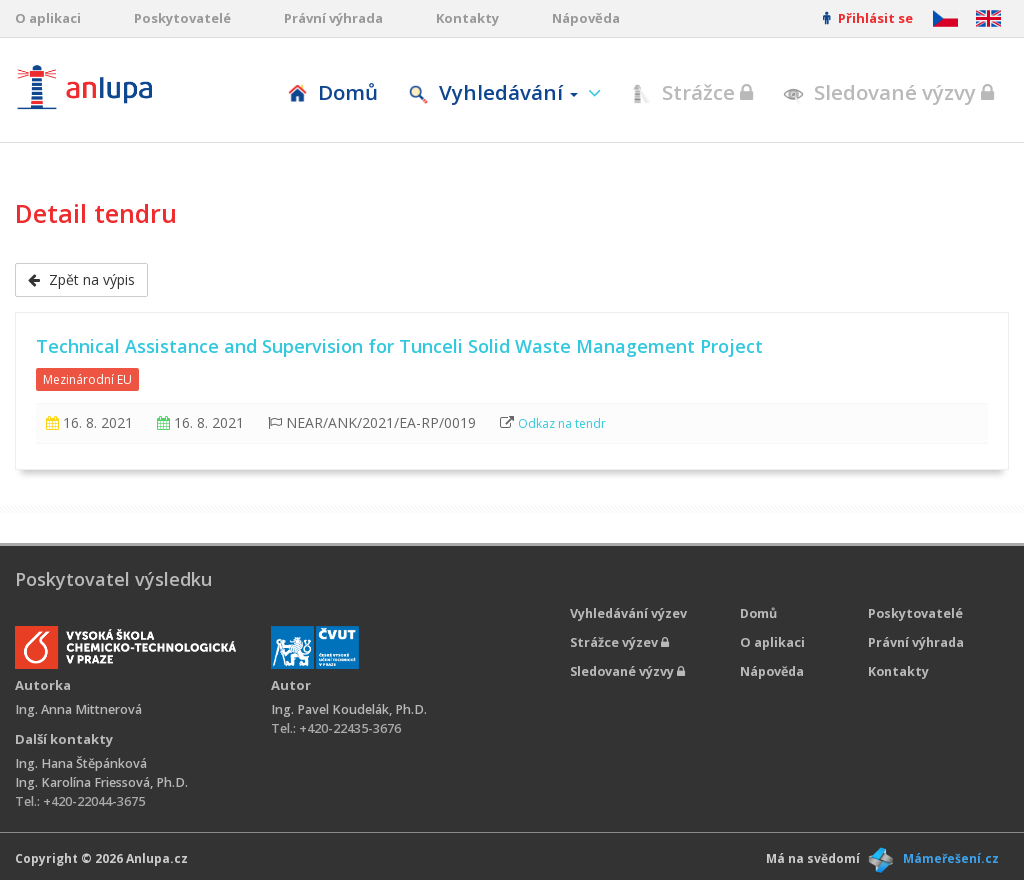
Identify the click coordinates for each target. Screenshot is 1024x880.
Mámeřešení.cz (951, 858)
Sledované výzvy (888, 92)
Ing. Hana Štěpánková (81, 763)
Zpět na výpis (81, 279)
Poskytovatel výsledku (113, 579)
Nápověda (586, 18)
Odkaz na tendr (562, 423)
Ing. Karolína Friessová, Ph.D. (101, 782)
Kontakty (467, 18)
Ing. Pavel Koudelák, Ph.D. (349, 709)
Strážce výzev (619, 642)
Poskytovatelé (182, 18)
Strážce (692, 92)
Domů (332, 92)
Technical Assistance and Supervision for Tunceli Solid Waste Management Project (399, 346)
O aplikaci (48, 18)
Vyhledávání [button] (495, 92)
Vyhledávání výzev (628, 613)
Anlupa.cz (157, 858)
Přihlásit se (868, 18)
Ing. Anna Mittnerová (78, 709)
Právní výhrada (333, 18)
